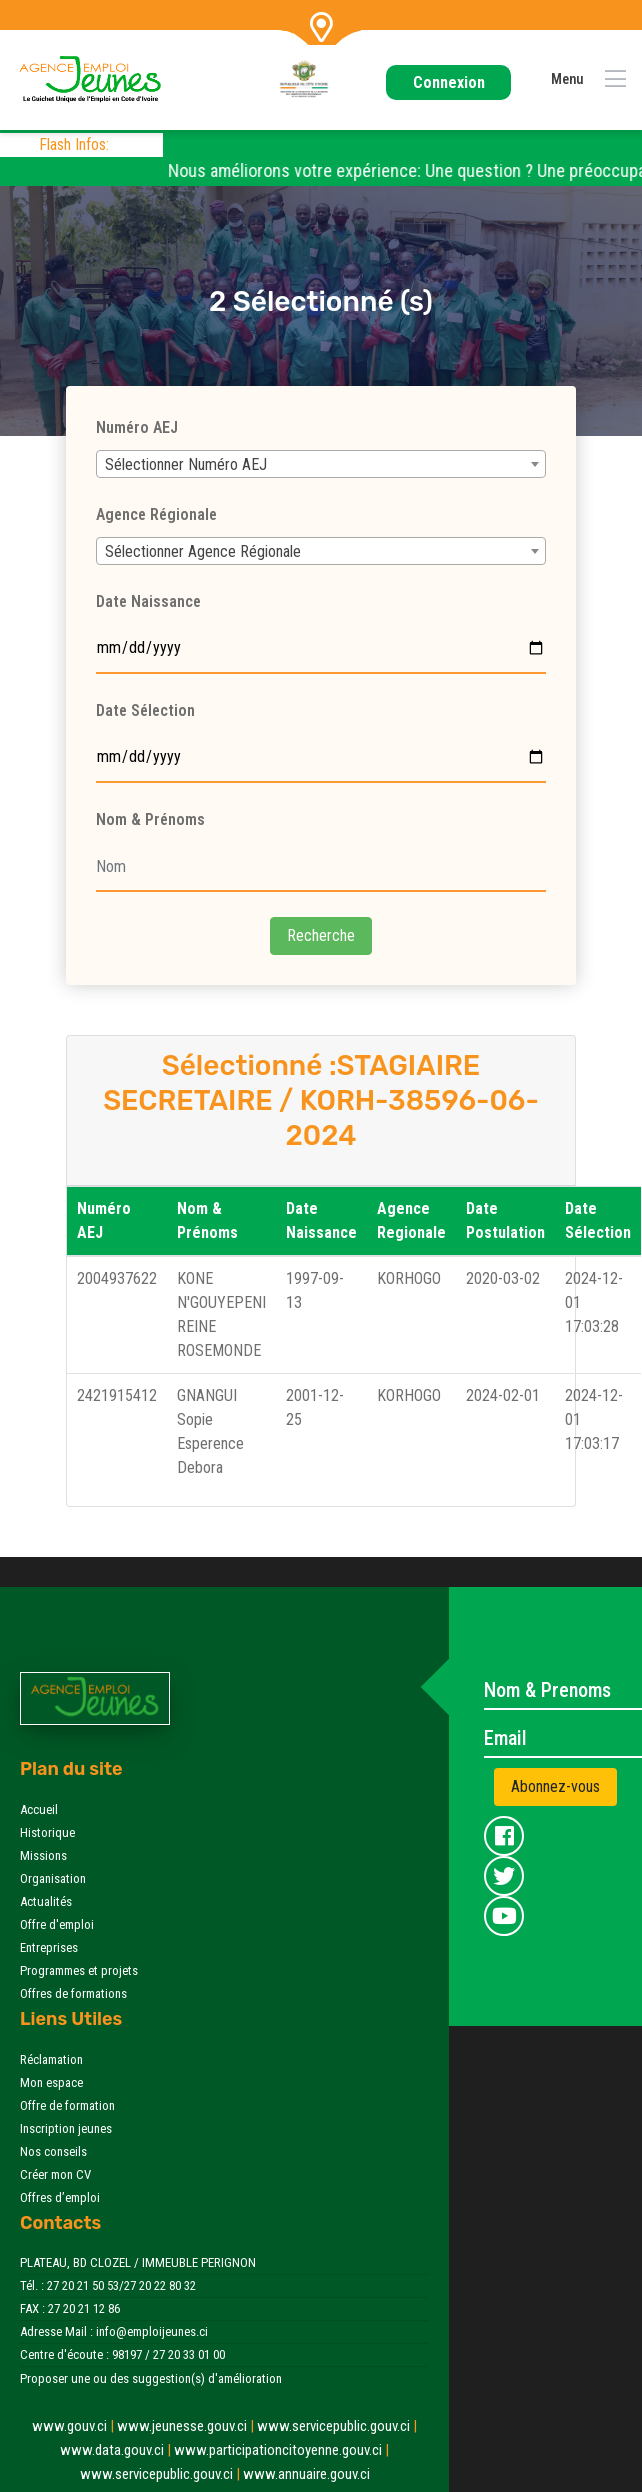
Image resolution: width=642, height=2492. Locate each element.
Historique (47, 1832)
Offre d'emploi (57, 1924)
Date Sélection (145, 710)
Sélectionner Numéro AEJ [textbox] (186, 464)
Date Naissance (148, 601)
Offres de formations (73, 1993)
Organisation (53, 1878)
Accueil (39, 1809)
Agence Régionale (156, 514)
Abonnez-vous (555, 1786)
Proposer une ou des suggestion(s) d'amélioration (151, 2378)
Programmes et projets (79, 1970)
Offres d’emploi (60, 2197)
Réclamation (51, 2059)
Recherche (321, 935)
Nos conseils (53, 2151)
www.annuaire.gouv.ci (306, 2474)
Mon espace (51, 2082)
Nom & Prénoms (150, 819)
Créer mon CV (55, 2174)
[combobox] (321, 464)
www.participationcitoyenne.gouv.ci (281, 2450)
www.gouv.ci (74, 2426)
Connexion (449, 82)
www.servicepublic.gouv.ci (337, 2426)
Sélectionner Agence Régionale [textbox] (203, 551)
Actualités (46, 1901)
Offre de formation (67, 2105)
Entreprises (49, 1947)
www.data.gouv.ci (117, 2450)
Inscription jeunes (66, 2128)
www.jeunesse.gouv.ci (187, 2426)
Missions (43, 1855)
